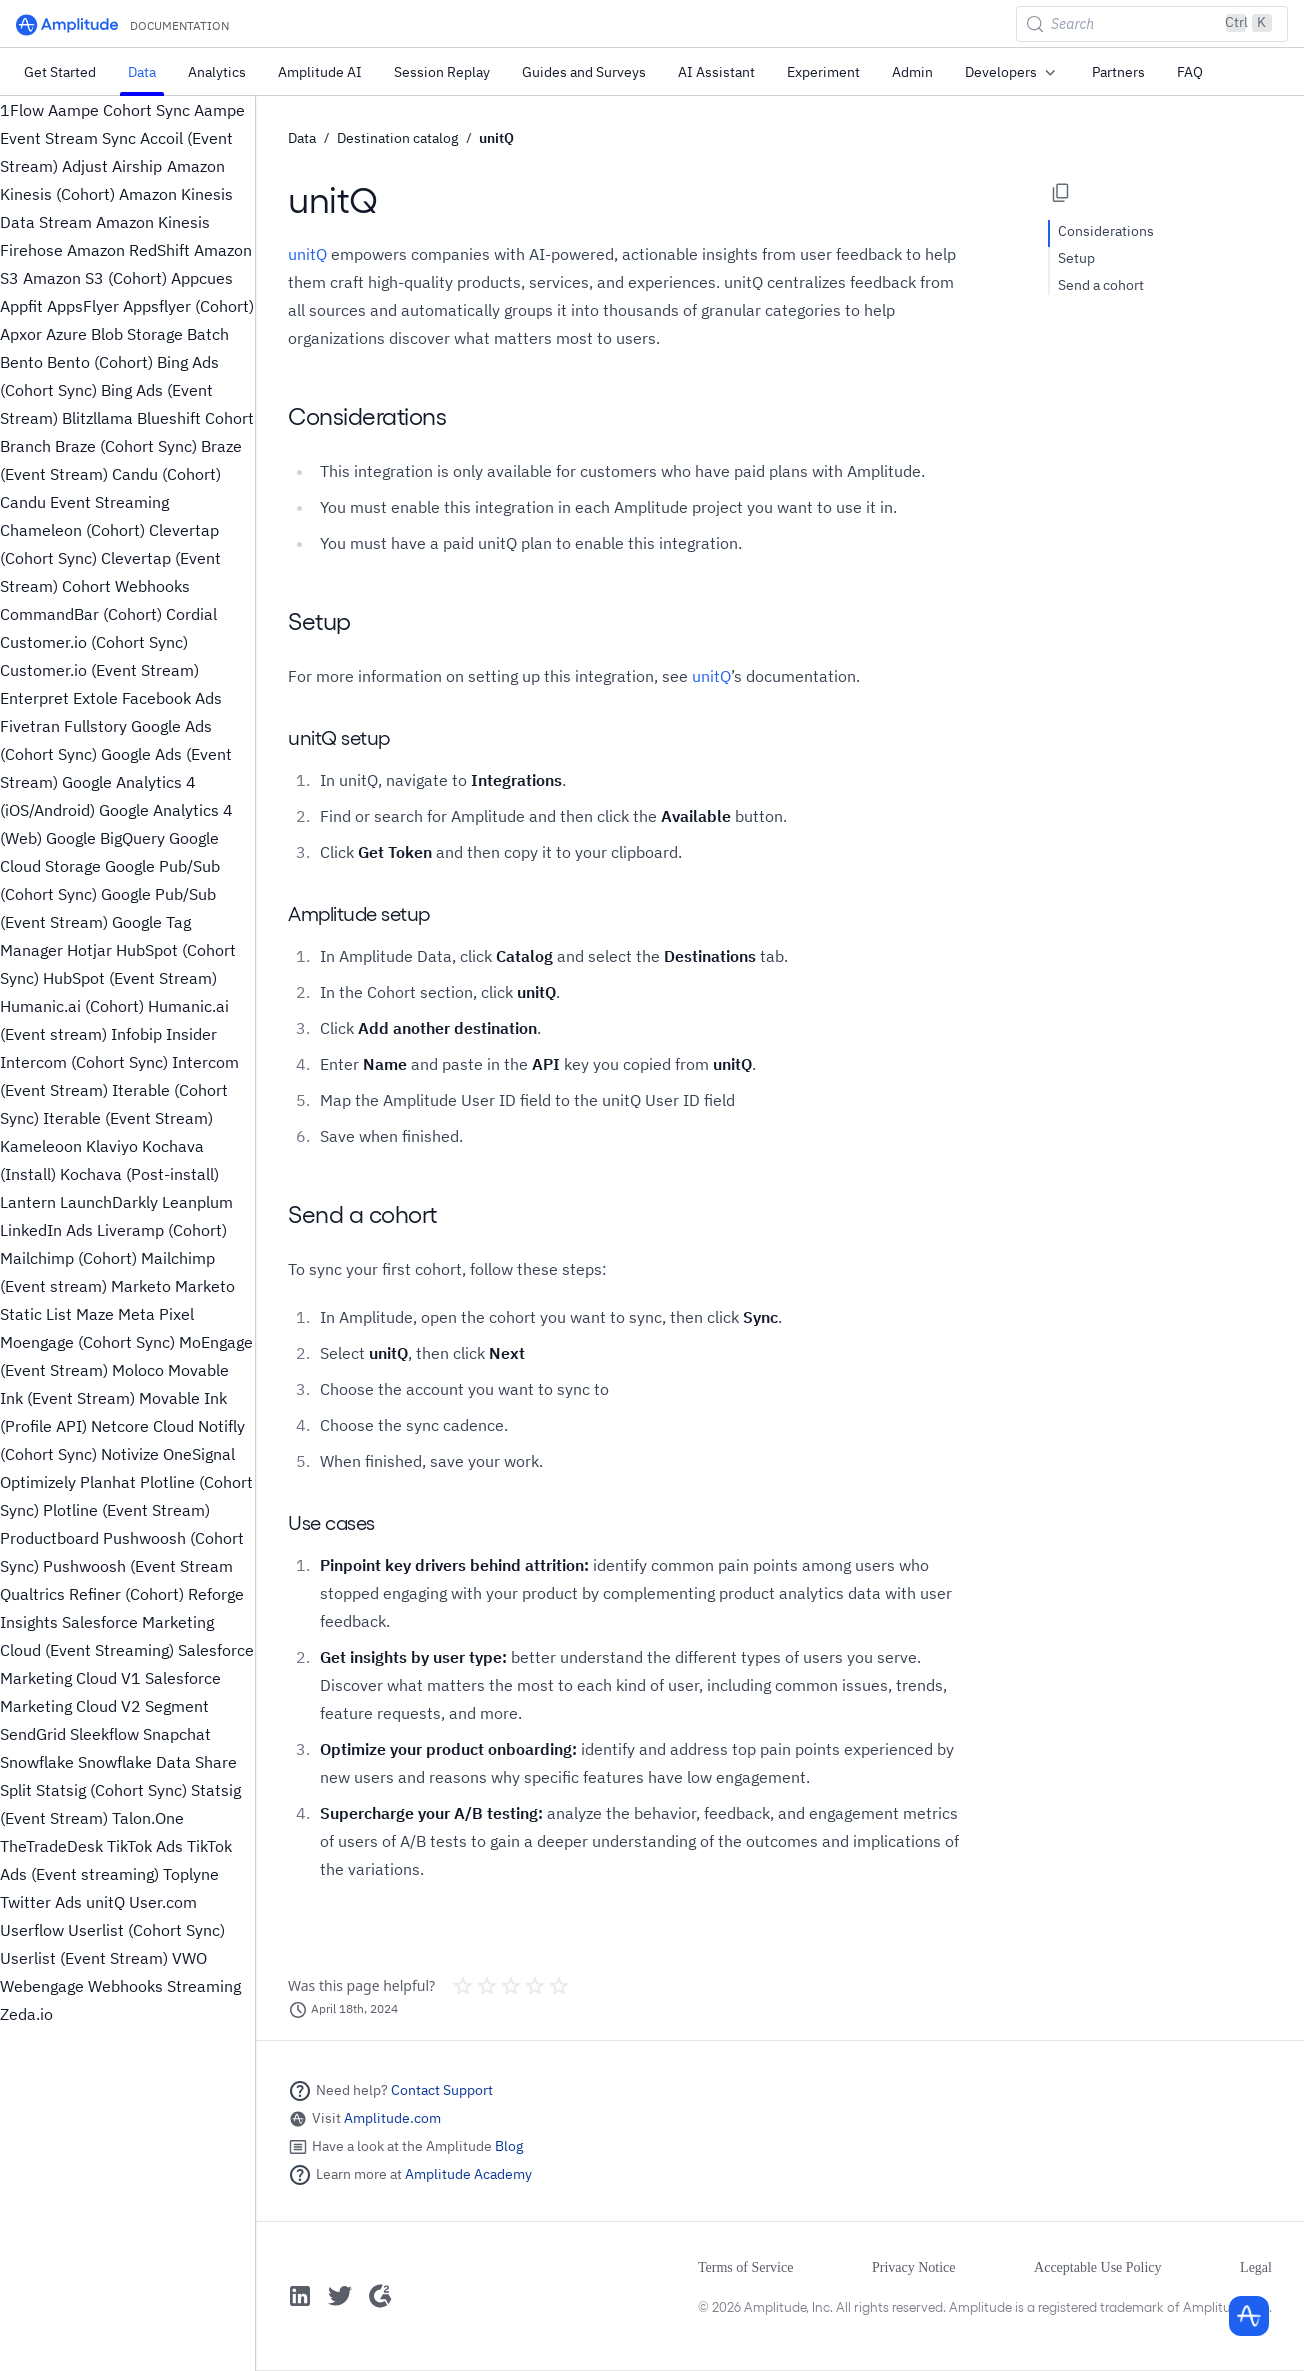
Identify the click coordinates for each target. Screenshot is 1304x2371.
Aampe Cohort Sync (119, 110)
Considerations (1106, 231)
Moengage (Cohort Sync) (87, 1342)
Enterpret (34, 698)
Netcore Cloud (142, 1426)
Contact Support (442, 2090)
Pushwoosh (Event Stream (138, 1566)
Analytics (217, 72)
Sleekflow (104, 1734)
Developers (1012, 73)
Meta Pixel (156, 1314)
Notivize (130, 1454)
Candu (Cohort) (166, 474)
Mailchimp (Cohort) (68, 1258)
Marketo (141, 1286)
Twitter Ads (41, 1902)
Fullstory (95, 726)
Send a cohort (1101, 285)
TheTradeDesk (51, 1846)
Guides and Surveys (584, 72)
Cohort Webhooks (126, 586)
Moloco (138, 1370)
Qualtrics (32, 1594)
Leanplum (197, 1202)
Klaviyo (112, 1146)
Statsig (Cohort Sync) (111, 1790)
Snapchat (177, 1734)
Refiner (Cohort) (126, 1594)
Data (142, 72)
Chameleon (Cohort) (72, 530)
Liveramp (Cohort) (162, 1230)
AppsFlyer (83, 306)
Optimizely (38, 1482)
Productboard (49, 1538)
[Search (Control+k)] (1152, 24)
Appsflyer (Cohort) (188, 306)
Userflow (32, 1930)
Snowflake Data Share (157, 1762)
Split (16, 1790)
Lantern (28, 1202)
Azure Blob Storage (114, 334)
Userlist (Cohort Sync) (146, 1930)
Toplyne (191, 1874)
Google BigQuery (105, 838)
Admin (912, 72)
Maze (95, 1314)
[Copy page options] (1061, 193)
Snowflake (37, 1762)
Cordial (191, 614)
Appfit (21, 306)
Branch (25, 446)
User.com (163, 1902)
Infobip (136, 1034)
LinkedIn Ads (46, 1230)
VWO (189, 1958)
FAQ (1190, 72)
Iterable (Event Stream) (128, 1118)
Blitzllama (97, 418)
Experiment (823, 72)
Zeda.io (26, 2014)
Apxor (21, 334)
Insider (191, 1034)
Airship (137, 166)
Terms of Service (745, 2267)
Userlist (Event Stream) (84, 1958)
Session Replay (442, 72)
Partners (1118, 72)
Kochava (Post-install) (139, 1174)
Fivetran (30, 726)
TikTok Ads (145, 1846)
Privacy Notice (914, 2267)
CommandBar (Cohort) (81, 614)
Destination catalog (397, 138)
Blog (509, 2146)
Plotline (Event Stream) (126, 1510)
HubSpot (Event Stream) (130, 978)
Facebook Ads (172, 698)
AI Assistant (716, 72)
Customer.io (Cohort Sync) (94, 642)
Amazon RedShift (128, 250)
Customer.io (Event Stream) (99, 670)
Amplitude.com (392, 2118)
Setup (1076, 258)
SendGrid (33, 1734)
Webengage (42, 1986)
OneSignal (199, 1454)
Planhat (108, 1482)
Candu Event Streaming (84, 502)
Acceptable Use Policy (1098, 2267)
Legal (1256, 2267)
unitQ (105, 1902)
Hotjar (89, 950)
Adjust (85, 166)
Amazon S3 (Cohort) (95, 278)
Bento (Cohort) (100, 362)
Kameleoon (41, 1146)
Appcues (202, 278)
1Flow (22, 110)
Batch (208, 334)
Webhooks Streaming (164, 1986)
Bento (21, 362)
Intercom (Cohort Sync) (84, 1062)
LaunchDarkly (109, 1202)
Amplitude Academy (468, 2174)
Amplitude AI (320, 72)
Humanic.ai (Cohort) (72, 1006)
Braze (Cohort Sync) (126, 446)
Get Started (60, 72)
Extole (95, 698)
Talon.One (148, 1818)
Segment (177, 1706)
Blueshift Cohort (195, 418)
